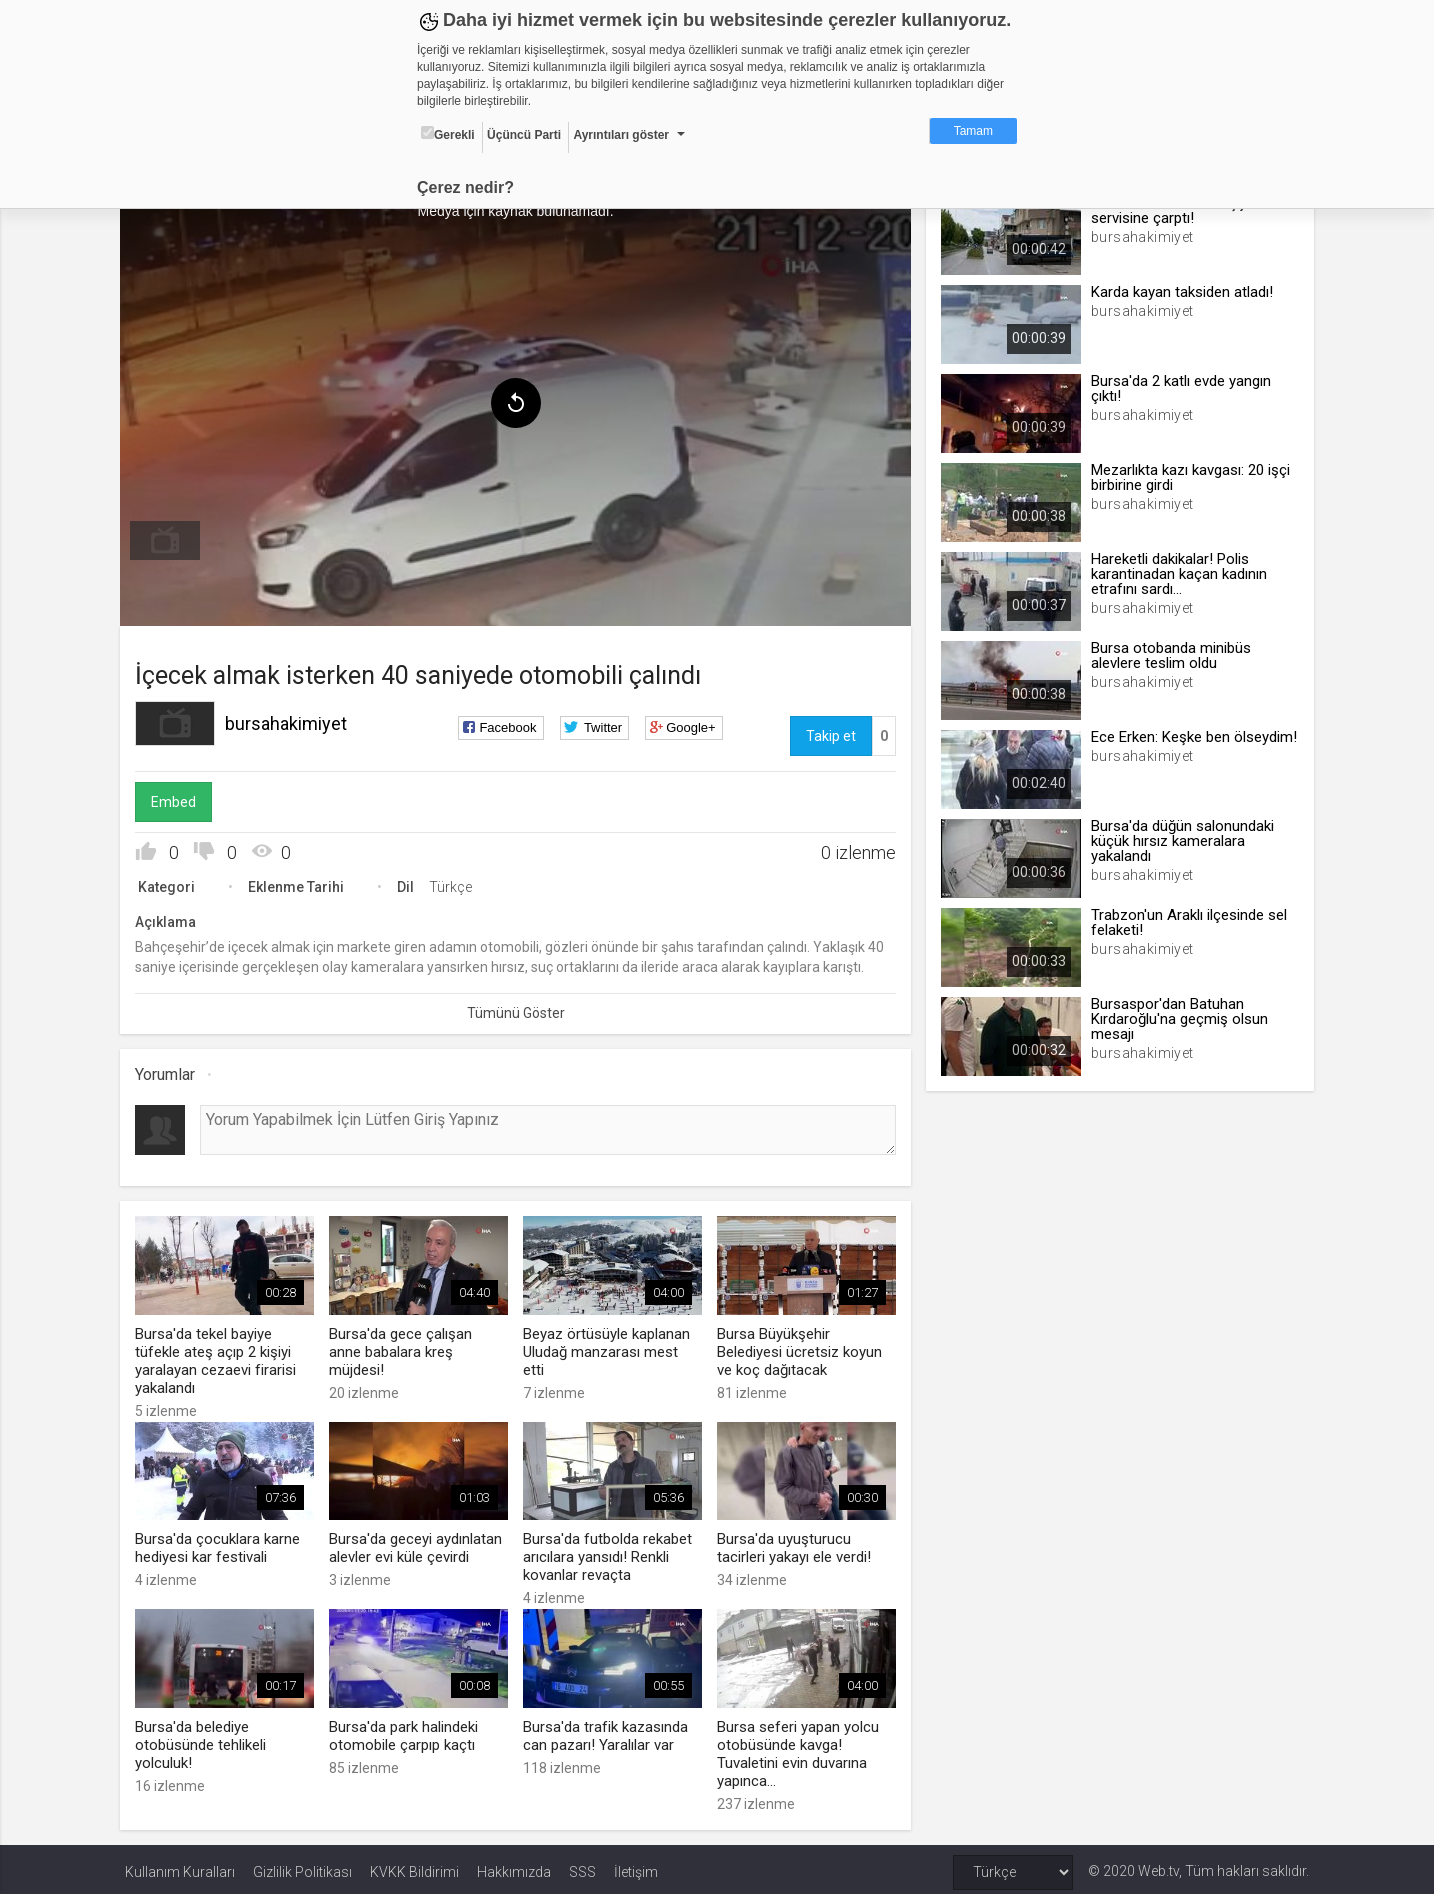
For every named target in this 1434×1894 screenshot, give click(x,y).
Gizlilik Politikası (302, 1866)
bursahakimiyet (291, 720)
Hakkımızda (514, 1866)
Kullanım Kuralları (180, 1866)
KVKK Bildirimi (414, 1866)
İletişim (636, 1866)
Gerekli (448, 134)
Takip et (829, 733)
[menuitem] (170, 538)
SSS (582, 1866)
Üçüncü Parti (524, 135)
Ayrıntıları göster (621, 135)
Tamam (973, 131)
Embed (178, 799)
